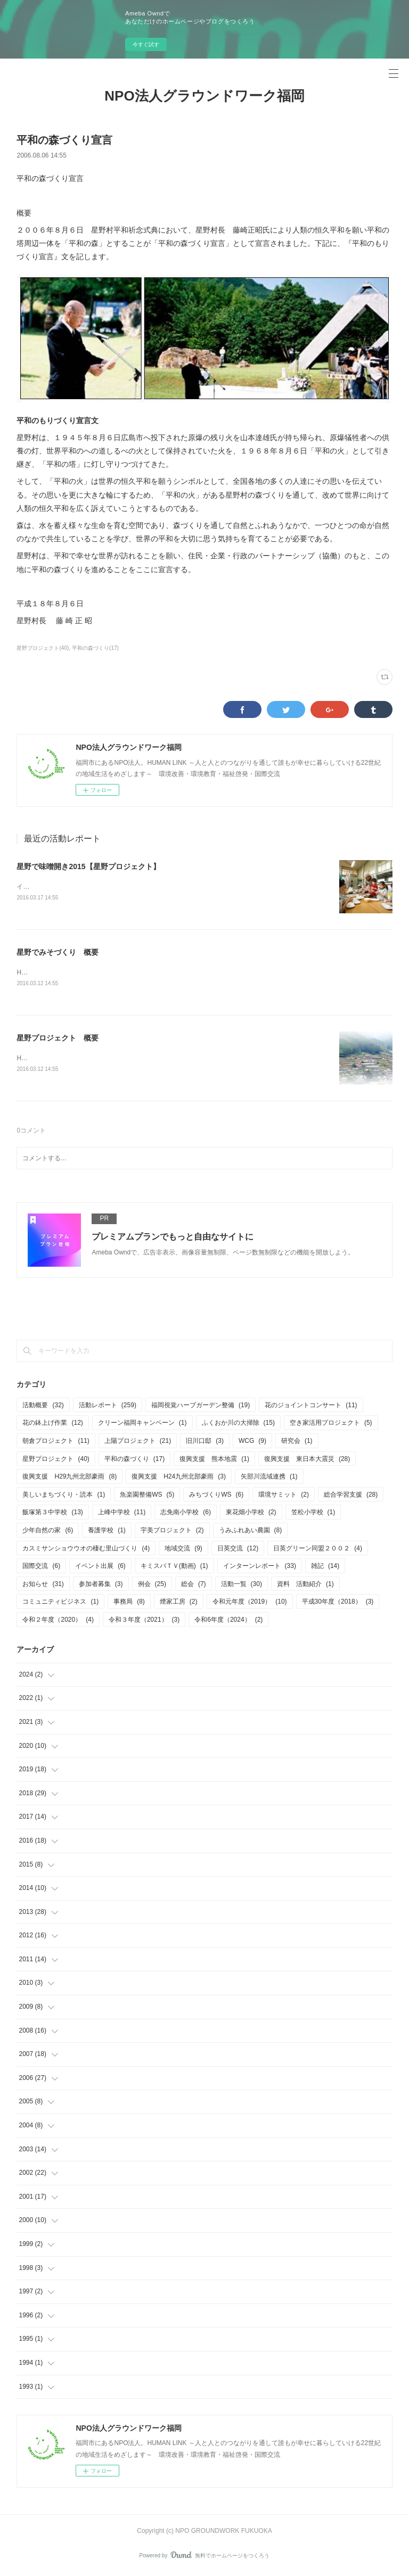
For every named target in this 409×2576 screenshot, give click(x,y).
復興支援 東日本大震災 (307, 1461)
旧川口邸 (205, 1443)
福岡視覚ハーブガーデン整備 (200, 1407)
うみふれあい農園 (250, 1532)
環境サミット (283, 1496)
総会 (193, 1586)
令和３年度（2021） (144, 1621)
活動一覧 (241, 1586)
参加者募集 (101, 1586)
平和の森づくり (134, 1461)
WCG (252, 1443)
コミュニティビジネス (60, 1604)
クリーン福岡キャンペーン (142, 1425)
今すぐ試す (146, 44)
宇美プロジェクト (172, 1532)
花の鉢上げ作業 (52, 1425)
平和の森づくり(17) (95, 648)
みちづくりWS (216, 1496)
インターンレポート (259, 1568)
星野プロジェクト (55, 1461)
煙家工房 (179, 1604)
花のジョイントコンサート (311, 1407)
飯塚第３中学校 (52, 1514)
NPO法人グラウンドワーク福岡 (204, 96)
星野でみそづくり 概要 (58, 952)
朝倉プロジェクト (55, 1443)
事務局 (129, 1604)
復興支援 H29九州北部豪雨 (69, 1478)
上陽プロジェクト (137, 1443)
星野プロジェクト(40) (43, 648)
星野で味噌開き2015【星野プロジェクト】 (88, 866)
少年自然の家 (47, 1532)
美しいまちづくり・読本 (63, 1496)
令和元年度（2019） (249, 1604)
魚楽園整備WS (147, 1496)
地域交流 (183, 1550)
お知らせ (42, 1586)
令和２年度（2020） (57, 1621)
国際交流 (41, 1568)
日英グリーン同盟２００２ (317, 1550)
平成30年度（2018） (338, 1604)
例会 (152, 1586)
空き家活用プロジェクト (331, 1425)
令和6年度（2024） (228, 1621)
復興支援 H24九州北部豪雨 (179, 1478)
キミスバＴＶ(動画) (174, 1568)
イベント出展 (100, 1568)
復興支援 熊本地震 (214, 1461)
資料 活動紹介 (305, 1586)
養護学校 (107, 1532)
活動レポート (107, 1407)
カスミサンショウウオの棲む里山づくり (86, 1550)
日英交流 (237, 1550)
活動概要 (42, 1407)
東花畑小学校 (251, 1514)
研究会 (297, 1443)
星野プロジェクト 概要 (58, 1039)
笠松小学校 (313, 1514)
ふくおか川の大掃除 (238, 1425)
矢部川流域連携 (269, 1478)
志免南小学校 (185, 1514)
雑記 (325, 1568)
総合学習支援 (351, 1496)
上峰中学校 (121, 1514)
